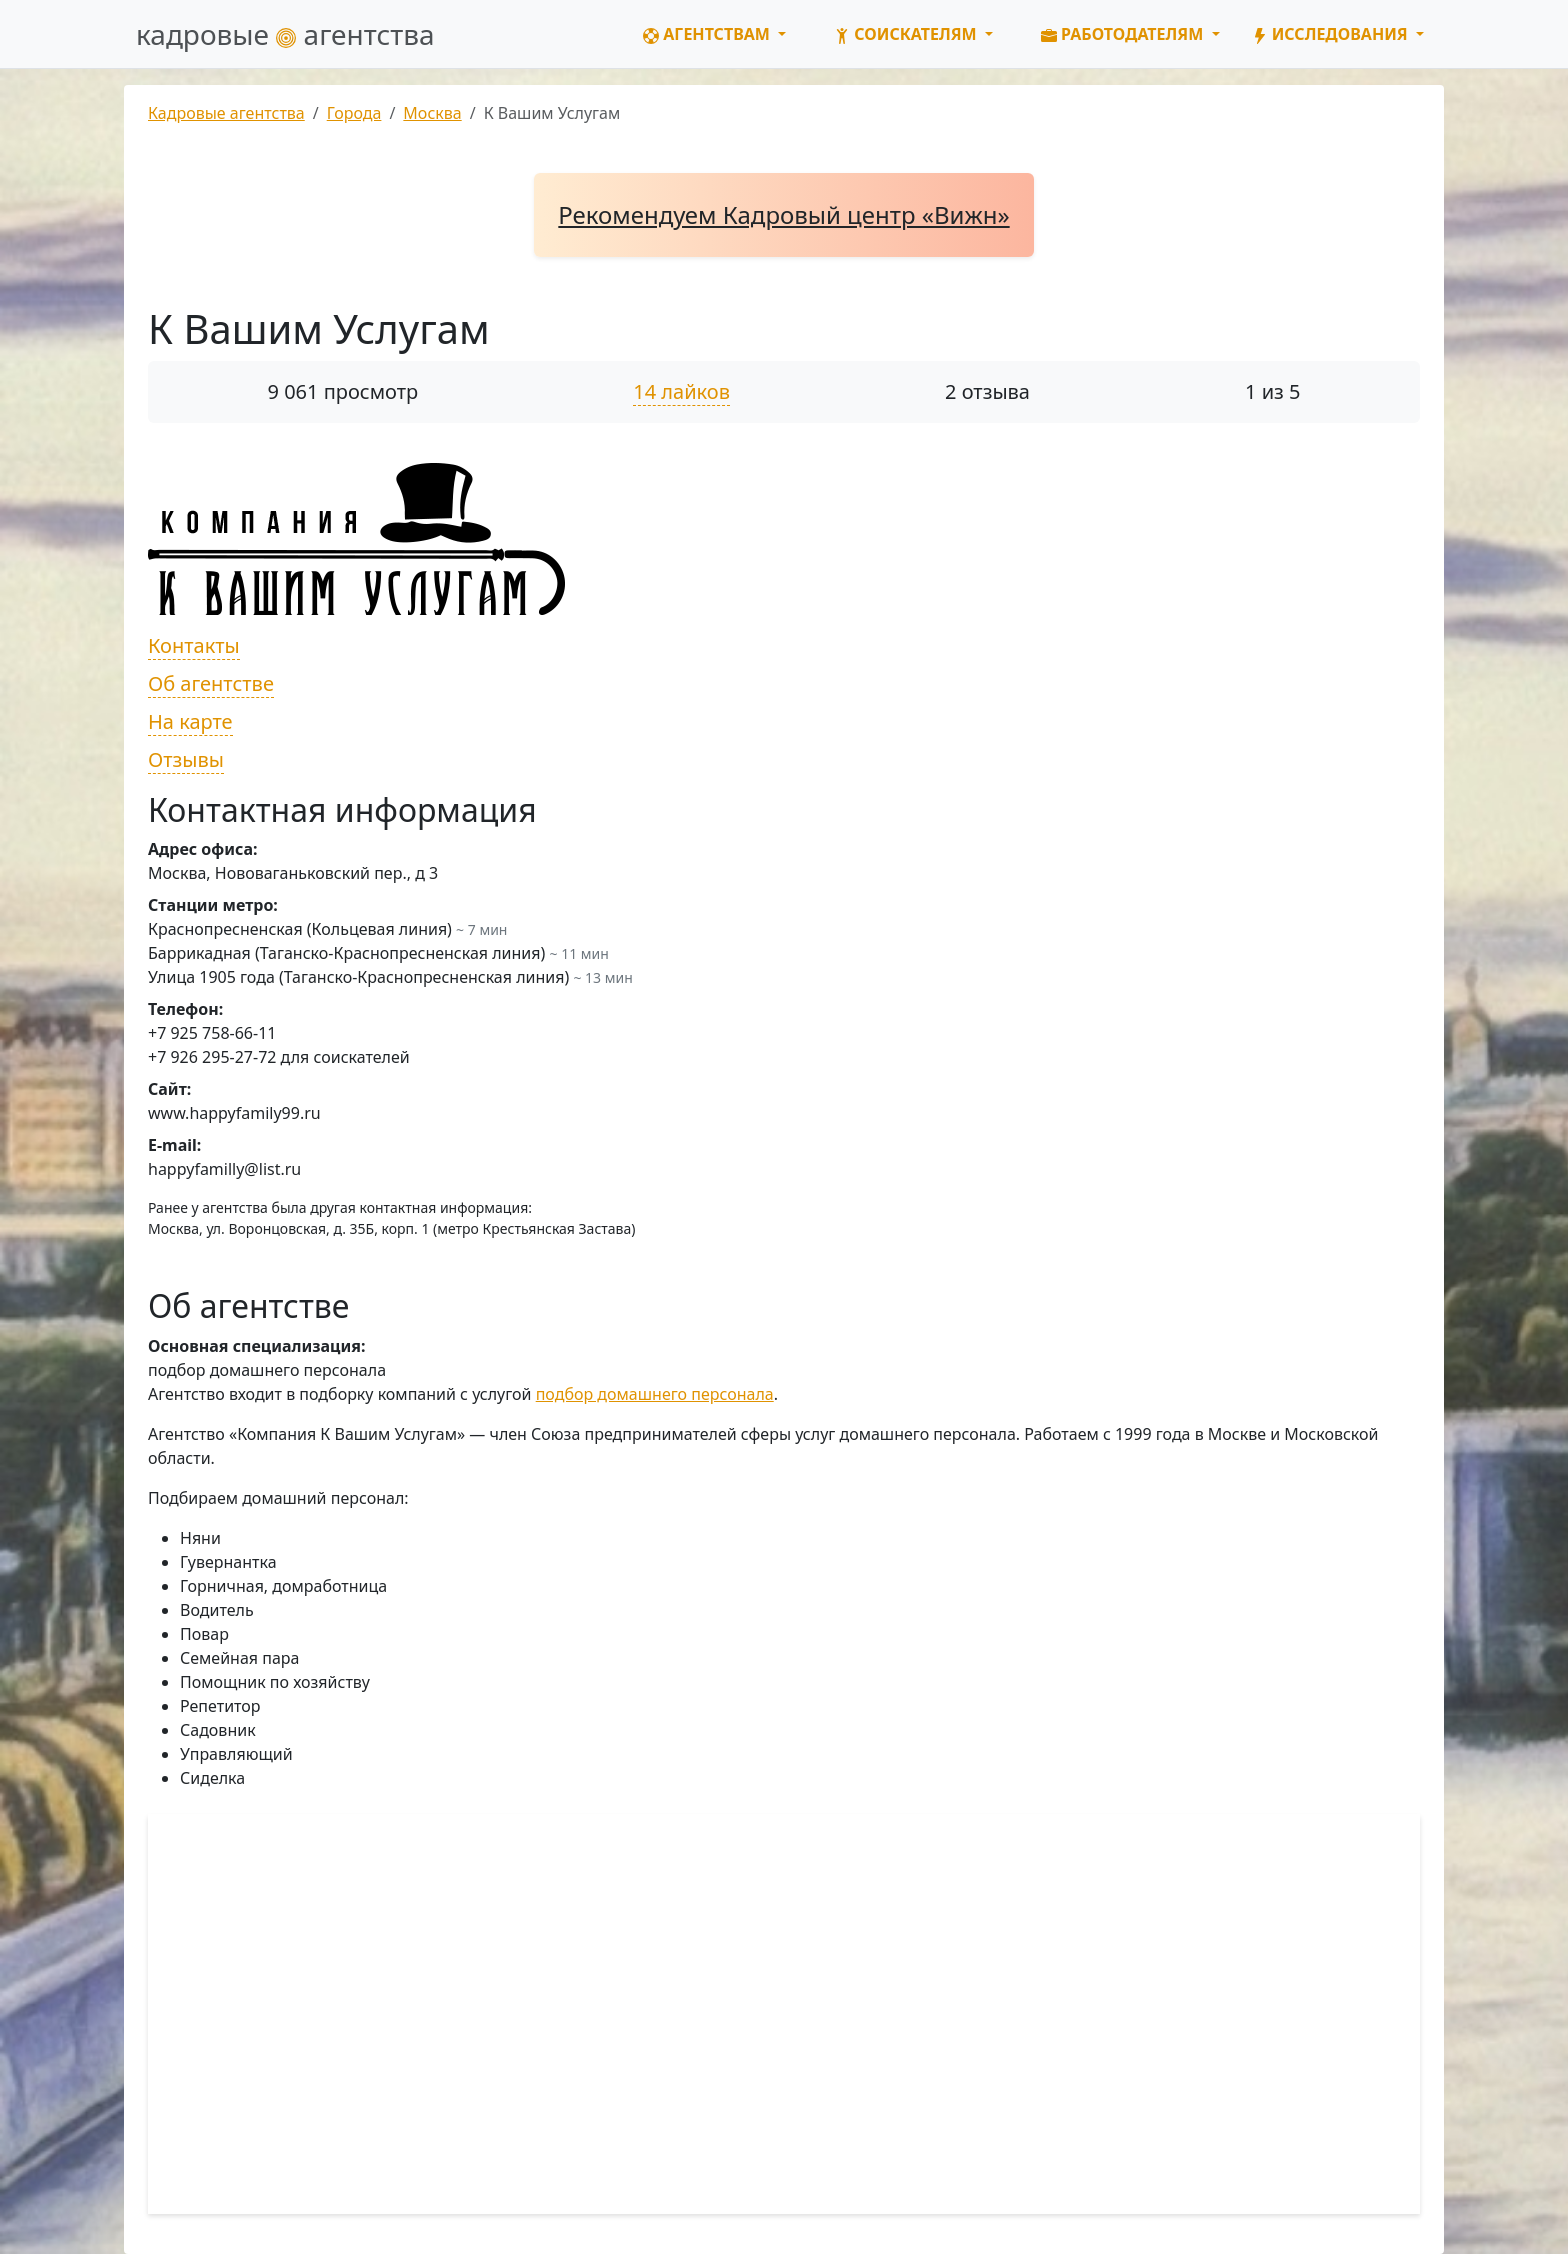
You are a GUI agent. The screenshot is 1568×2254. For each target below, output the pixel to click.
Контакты (194, 645)
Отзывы (186, 759)
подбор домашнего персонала (655, 1394)
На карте (190, 721)
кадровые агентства (285, 34)
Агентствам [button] (708, 34)
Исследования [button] (1332, 34)
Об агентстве (211, 683)
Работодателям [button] (1124, 34)
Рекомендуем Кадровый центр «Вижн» (783, 214)
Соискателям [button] (907, 34)
